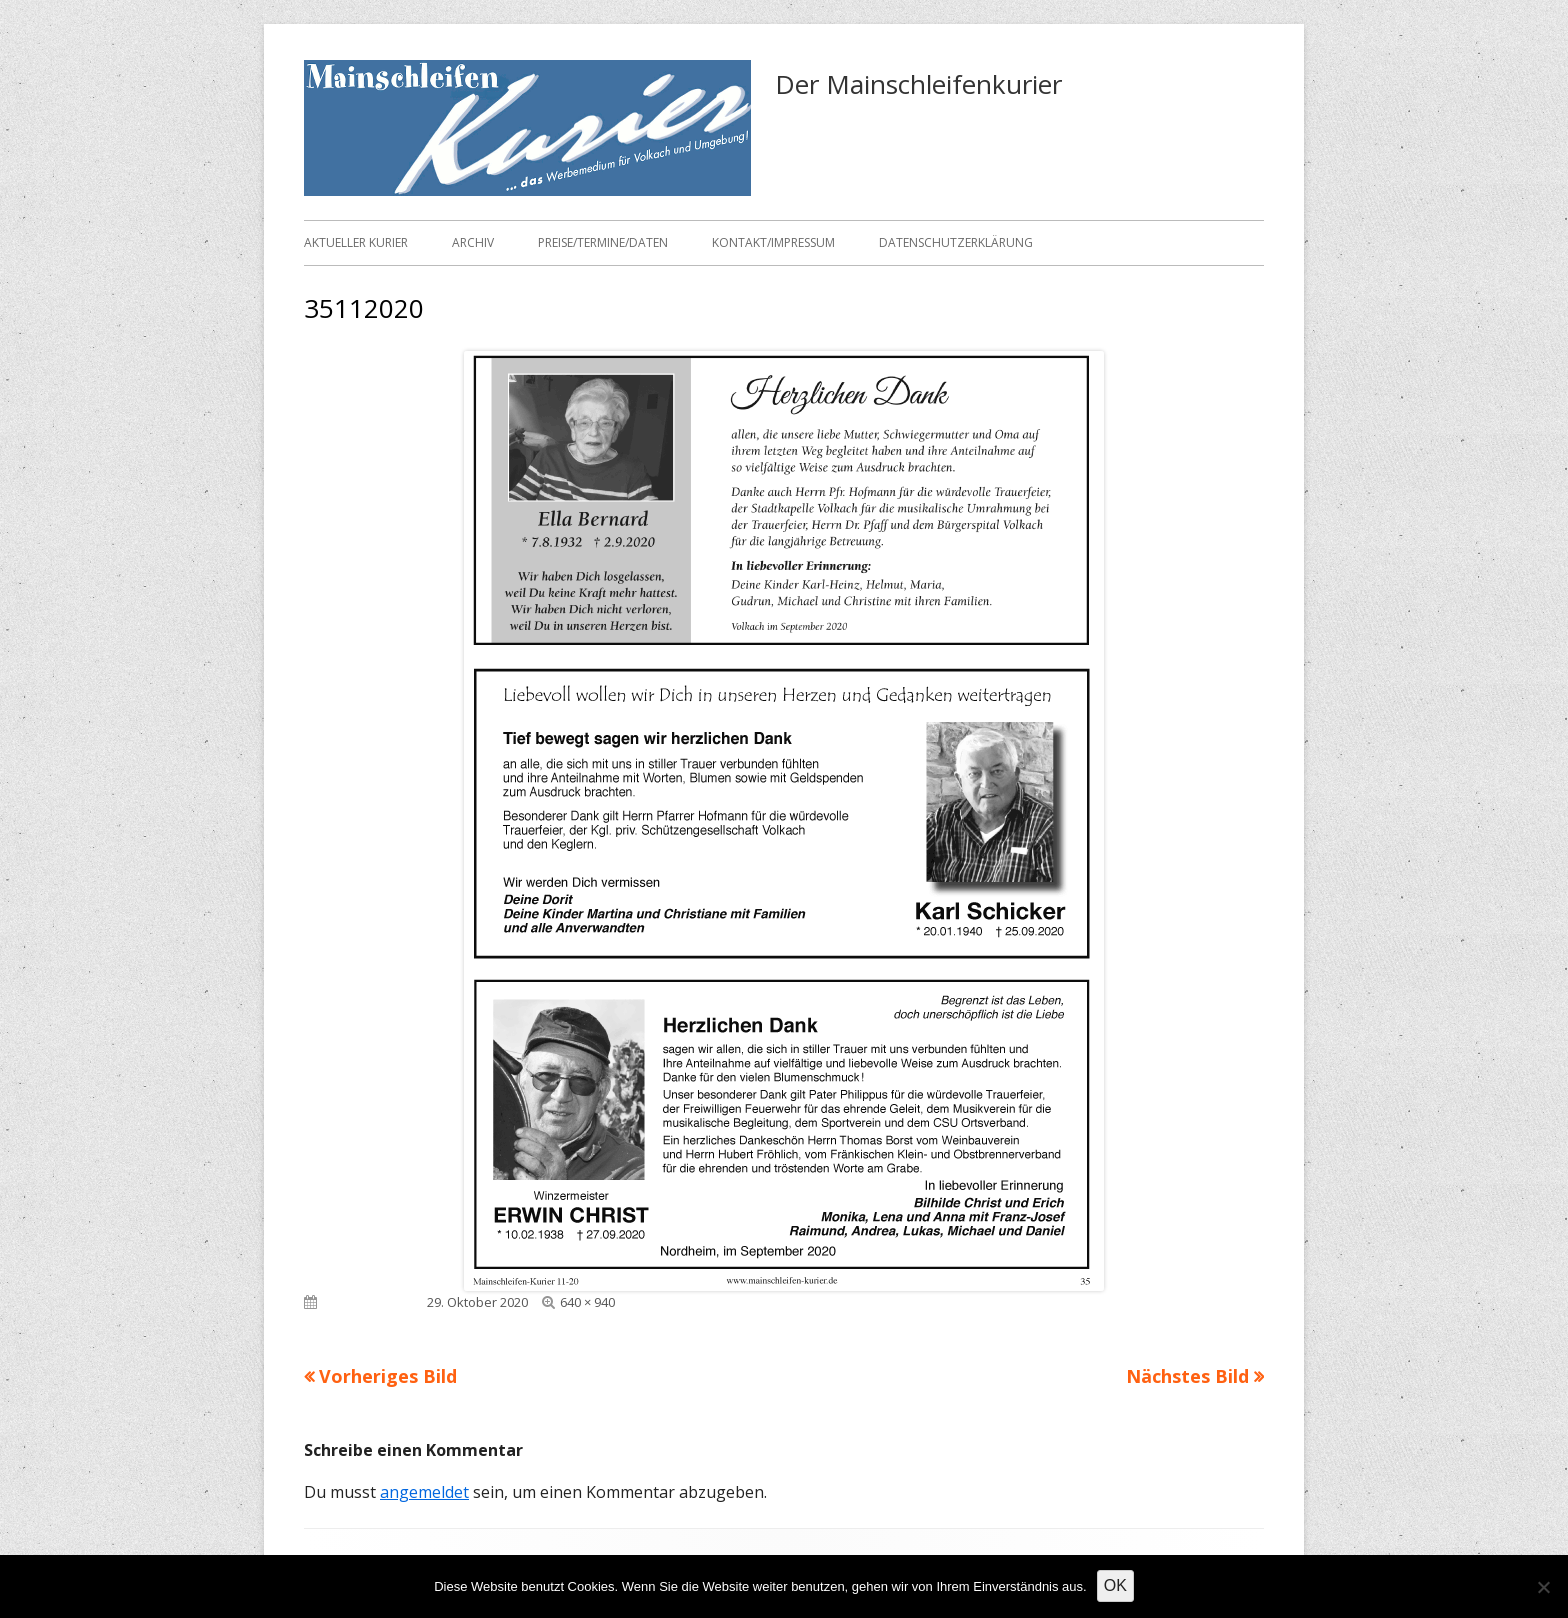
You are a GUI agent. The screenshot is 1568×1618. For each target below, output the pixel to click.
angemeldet (424, 1492)
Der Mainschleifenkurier (918, 84)
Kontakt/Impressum (773, 242)
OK (1115, 1585)
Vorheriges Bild (388, 1376)
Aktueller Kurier (356, 242)
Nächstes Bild (1187, 1376)
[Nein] (1543, 1587)
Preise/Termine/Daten (603, 242)
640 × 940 (587, 1302)
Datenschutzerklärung (956, 242)
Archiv (473, 242)
